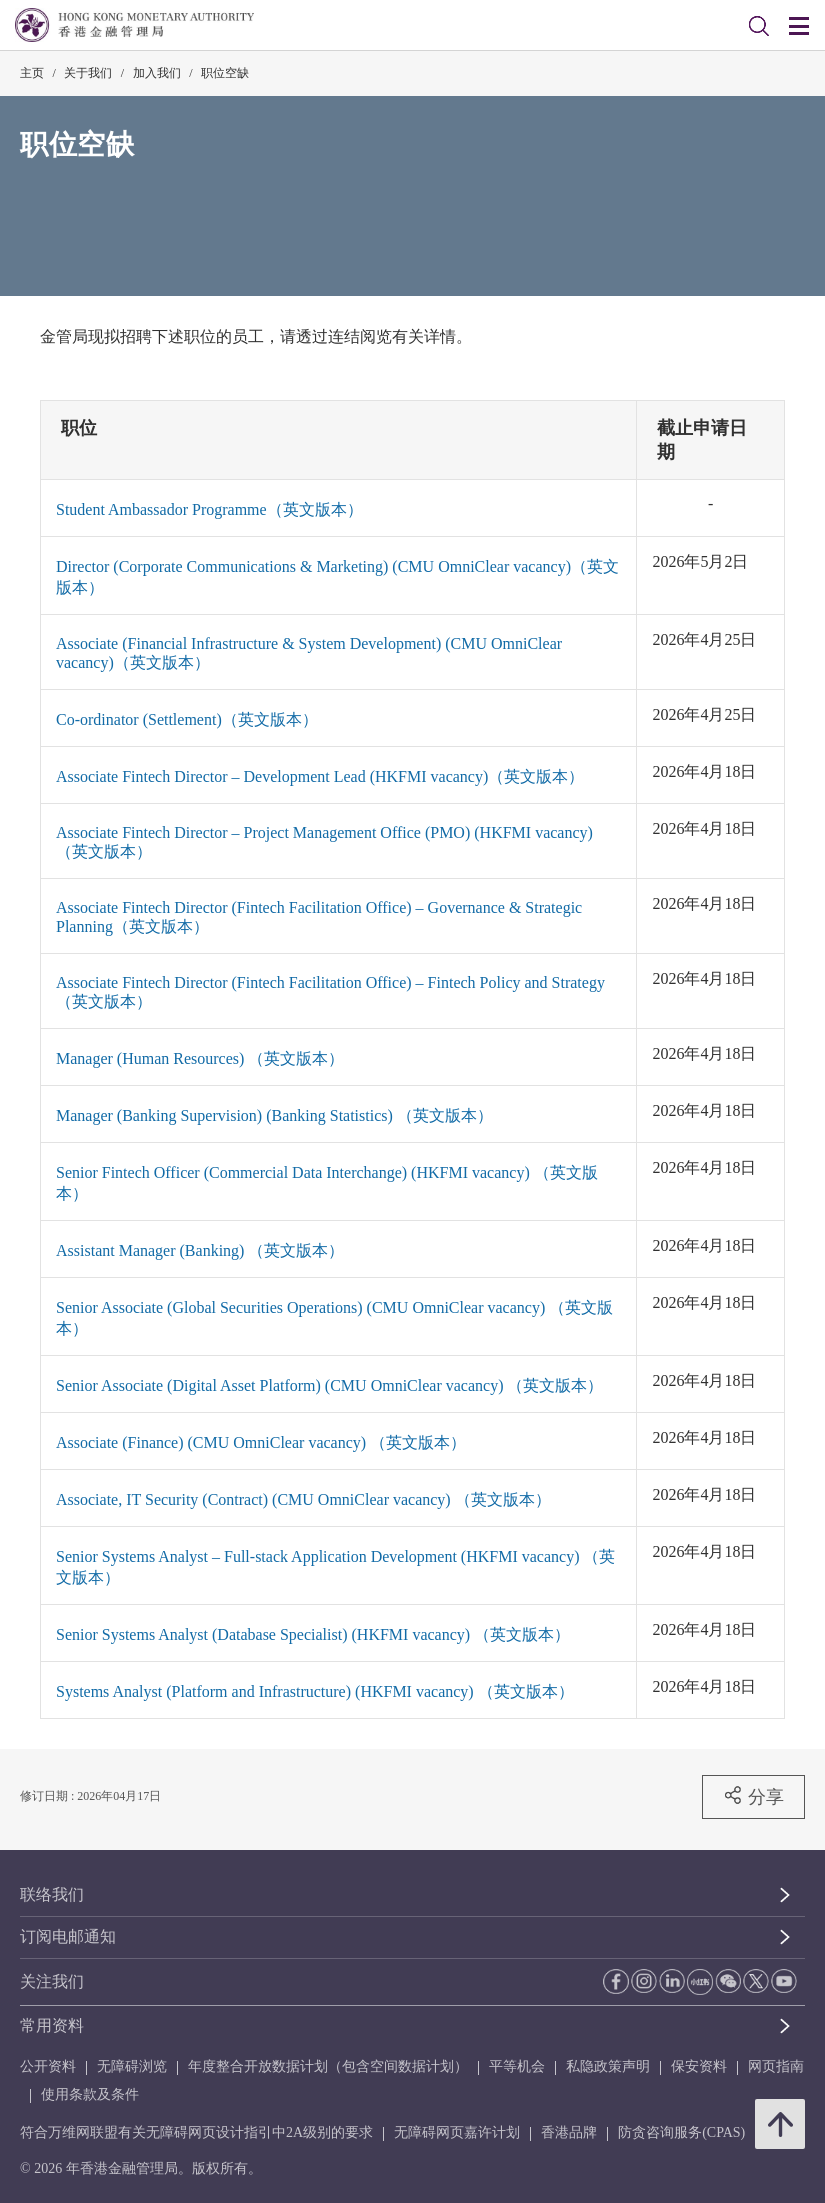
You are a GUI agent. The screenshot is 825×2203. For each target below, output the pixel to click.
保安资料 (699, 2066)
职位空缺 (225, 73)
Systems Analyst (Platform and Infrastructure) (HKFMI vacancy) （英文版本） (315, 1691)
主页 (32, 73)
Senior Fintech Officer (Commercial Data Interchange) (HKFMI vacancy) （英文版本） (327, 1183)
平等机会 (517, 2066)
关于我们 (88, 73)
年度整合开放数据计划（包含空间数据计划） (328, 2066)
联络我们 (52, 1894)
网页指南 (776, 2066)
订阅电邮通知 (68, 1936)
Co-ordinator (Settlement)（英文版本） (187, 719)
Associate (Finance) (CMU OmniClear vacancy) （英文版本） (261, 1442)
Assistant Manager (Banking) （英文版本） (200, 1250)
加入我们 (157, 73)
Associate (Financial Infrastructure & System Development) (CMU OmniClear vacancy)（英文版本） (309, 653)
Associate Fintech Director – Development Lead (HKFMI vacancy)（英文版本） (320, 776)
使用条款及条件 (90, 2094)
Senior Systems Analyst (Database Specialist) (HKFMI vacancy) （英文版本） (313, 1634)
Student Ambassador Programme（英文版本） (209, 509)
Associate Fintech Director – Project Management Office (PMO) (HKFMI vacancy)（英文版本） (324, 842)
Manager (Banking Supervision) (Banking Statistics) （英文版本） (274, 1115)
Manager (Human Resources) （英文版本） (200, 1058)
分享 (753, 1796)
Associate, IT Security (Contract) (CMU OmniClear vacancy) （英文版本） (303, 1499)
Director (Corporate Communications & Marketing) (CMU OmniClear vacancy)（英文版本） (337, 577)
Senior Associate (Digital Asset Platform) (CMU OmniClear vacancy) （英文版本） (329, 1385)
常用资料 (52, 2025)
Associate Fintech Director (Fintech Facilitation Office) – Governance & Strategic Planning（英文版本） (319, 917)
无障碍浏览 (132, 2066)
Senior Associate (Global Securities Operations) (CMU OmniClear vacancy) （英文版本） (334, 1318)
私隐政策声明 (608, 2066)
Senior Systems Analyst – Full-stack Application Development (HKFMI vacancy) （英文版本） (335, 1567)
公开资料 (48, 2066)
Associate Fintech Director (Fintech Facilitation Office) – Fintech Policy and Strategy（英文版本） (330, 992)
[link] (759, 26)
